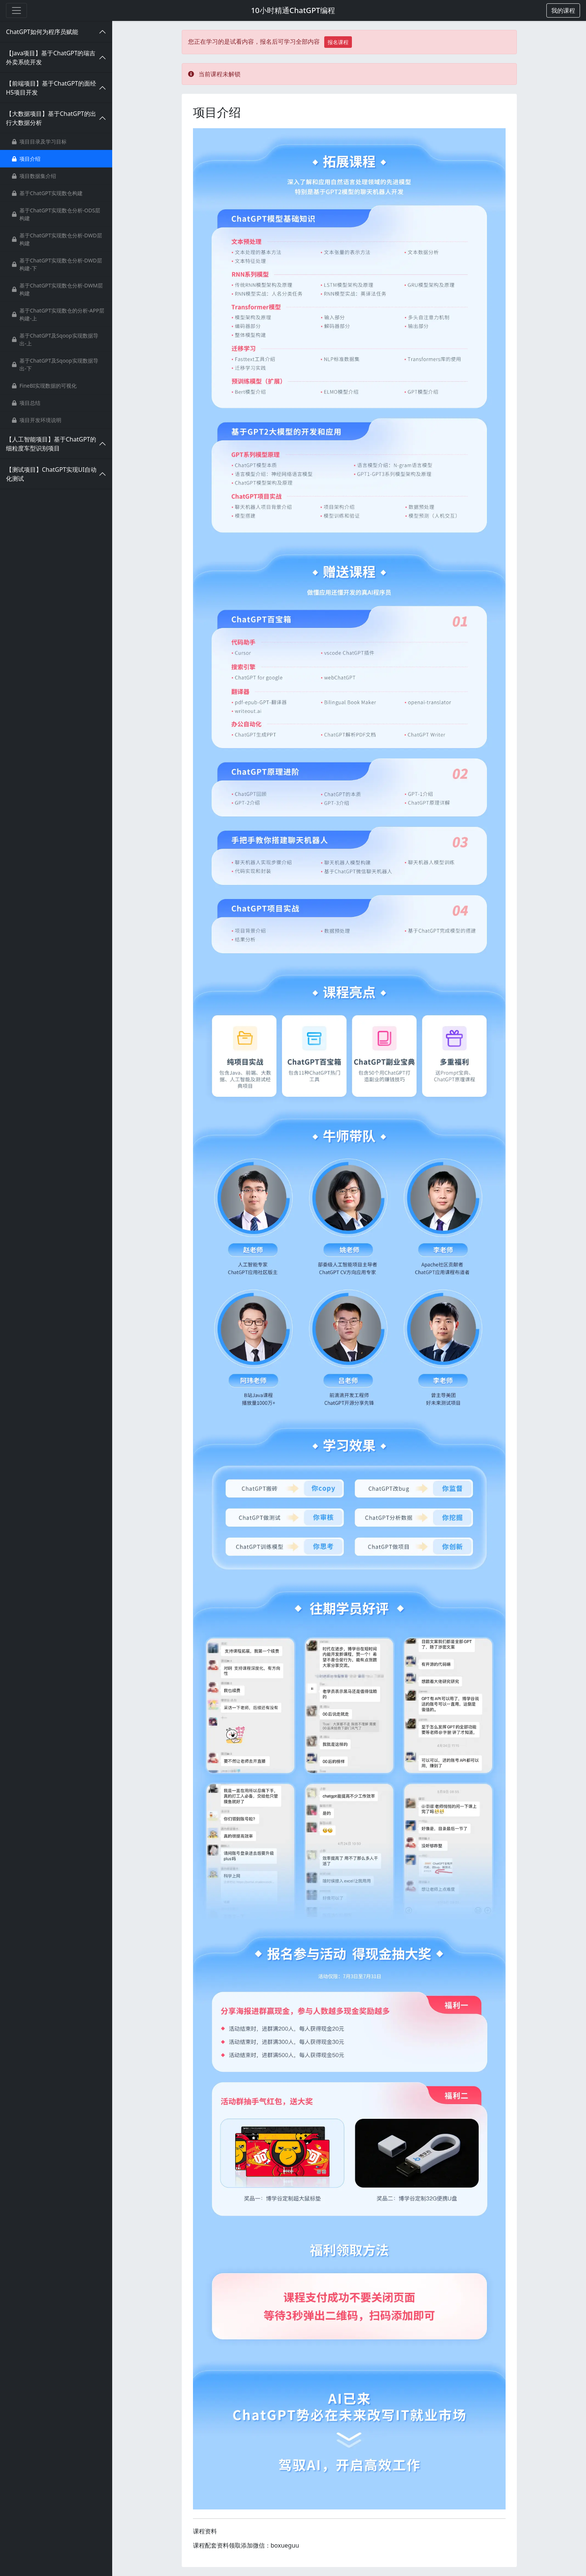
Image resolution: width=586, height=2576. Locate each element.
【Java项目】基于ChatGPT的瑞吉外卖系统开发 (50, 57)
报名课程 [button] (338, 42)
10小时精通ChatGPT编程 (293, 10)
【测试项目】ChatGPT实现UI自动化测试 (51, 474)
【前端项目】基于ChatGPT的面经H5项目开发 (51, 87)
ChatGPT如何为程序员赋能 (42, 32)
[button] (563, 10)
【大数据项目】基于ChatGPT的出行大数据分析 (51, 118)
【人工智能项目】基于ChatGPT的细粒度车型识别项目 (51, 443)
